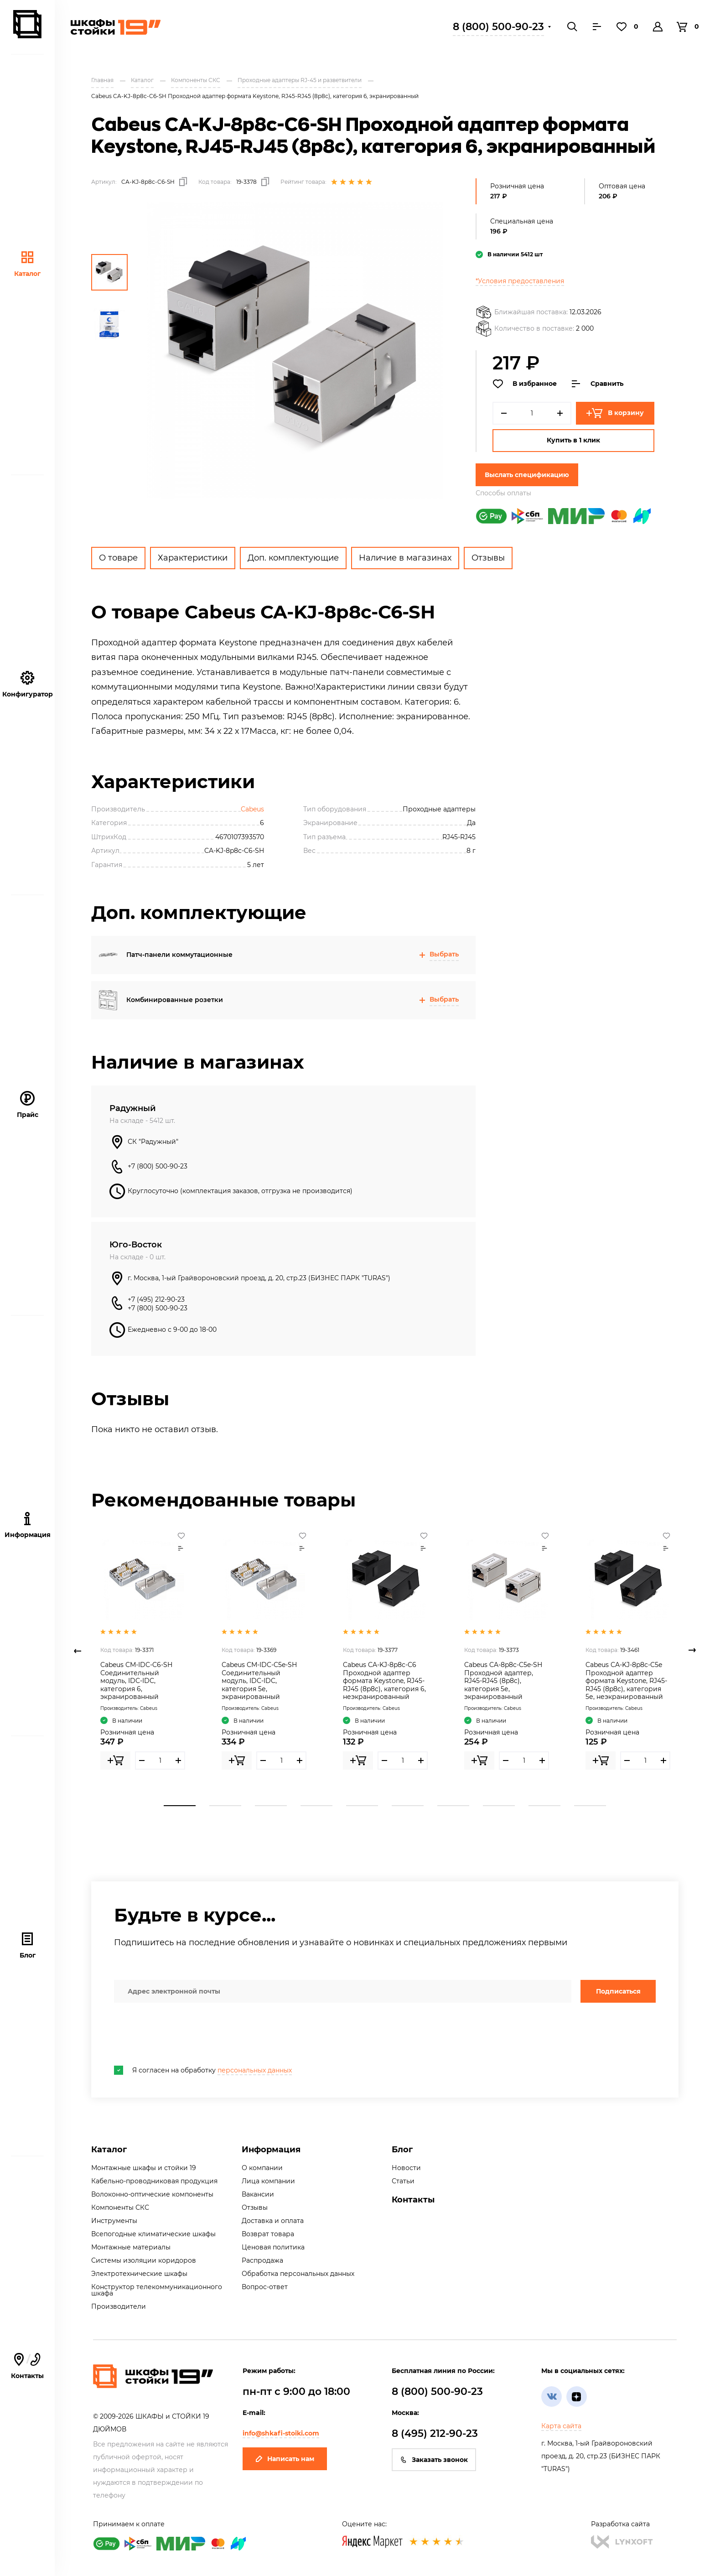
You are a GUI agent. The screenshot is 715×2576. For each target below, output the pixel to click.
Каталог (27, 264)
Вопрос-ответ (265, 2287)
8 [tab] (499, 1805)
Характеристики (193, 558)
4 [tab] (316, 1805)
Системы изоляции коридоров (143, 2260)
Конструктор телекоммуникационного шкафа (156, 2290)
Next (692, 1650)
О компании (262, 2168)
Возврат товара (268, 2234)
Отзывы (488, 558)
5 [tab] (362, 1805)
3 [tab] (271, 1805)
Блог (28, 1945)
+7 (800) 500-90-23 (157, 1166)
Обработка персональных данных (298, 2274)
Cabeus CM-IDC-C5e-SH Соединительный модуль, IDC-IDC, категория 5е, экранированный (259, 1681)
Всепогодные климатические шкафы (153, 2234)
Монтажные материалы (131, 2247)
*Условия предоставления (520, 281)
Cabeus (252, 809)
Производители (118, 2306)
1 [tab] (180, 1805)
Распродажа (262, 2260)
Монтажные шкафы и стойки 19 (143, 2168)
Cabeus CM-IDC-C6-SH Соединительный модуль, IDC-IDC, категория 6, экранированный (136, 1681)
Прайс (27, 1105)
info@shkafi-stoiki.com (281, 2433)
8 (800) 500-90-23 (498, 27)
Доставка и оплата (273, 2221)
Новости (406, 2168)
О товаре (118, 558)
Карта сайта (561, 2426)
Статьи (403, 2181)
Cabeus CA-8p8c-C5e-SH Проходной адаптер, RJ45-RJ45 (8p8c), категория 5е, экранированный (503, 1681)
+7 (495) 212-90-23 (156, 1299)
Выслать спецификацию (527, 475)
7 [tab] (453, 1805)
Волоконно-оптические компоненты (152, 2194)
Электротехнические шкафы (139, 2274)
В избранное (524, 384)
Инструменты (114, 2221)
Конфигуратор (27, 684)
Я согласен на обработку (203, 2070)
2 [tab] (225, 1805)
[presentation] (183, 2034)
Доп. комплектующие (293, 558)
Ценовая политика (273, 2247)
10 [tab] (590, 1805)
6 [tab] (408, 1805)
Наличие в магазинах (405, 558)
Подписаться (618, 1991)
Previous (77, 1650)
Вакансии (258, 2194)
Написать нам (284, 2459)
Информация (271, 2150)
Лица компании (268, 2181)
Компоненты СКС (120, 2207)
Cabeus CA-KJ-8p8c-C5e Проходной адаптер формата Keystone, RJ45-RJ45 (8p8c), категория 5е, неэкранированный (626, 1681)
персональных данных (255, 2070)
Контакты (413, 2200)
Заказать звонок (434, 2460)
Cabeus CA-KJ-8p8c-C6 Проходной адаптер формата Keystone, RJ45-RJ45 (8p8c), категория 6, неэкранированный (384, 1681)
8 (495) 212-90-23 (435, 2433)
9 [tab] (544, 1805)
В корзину (615, 413)
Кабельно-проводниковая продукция (154, 2181)
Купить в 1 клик (573, 440)
